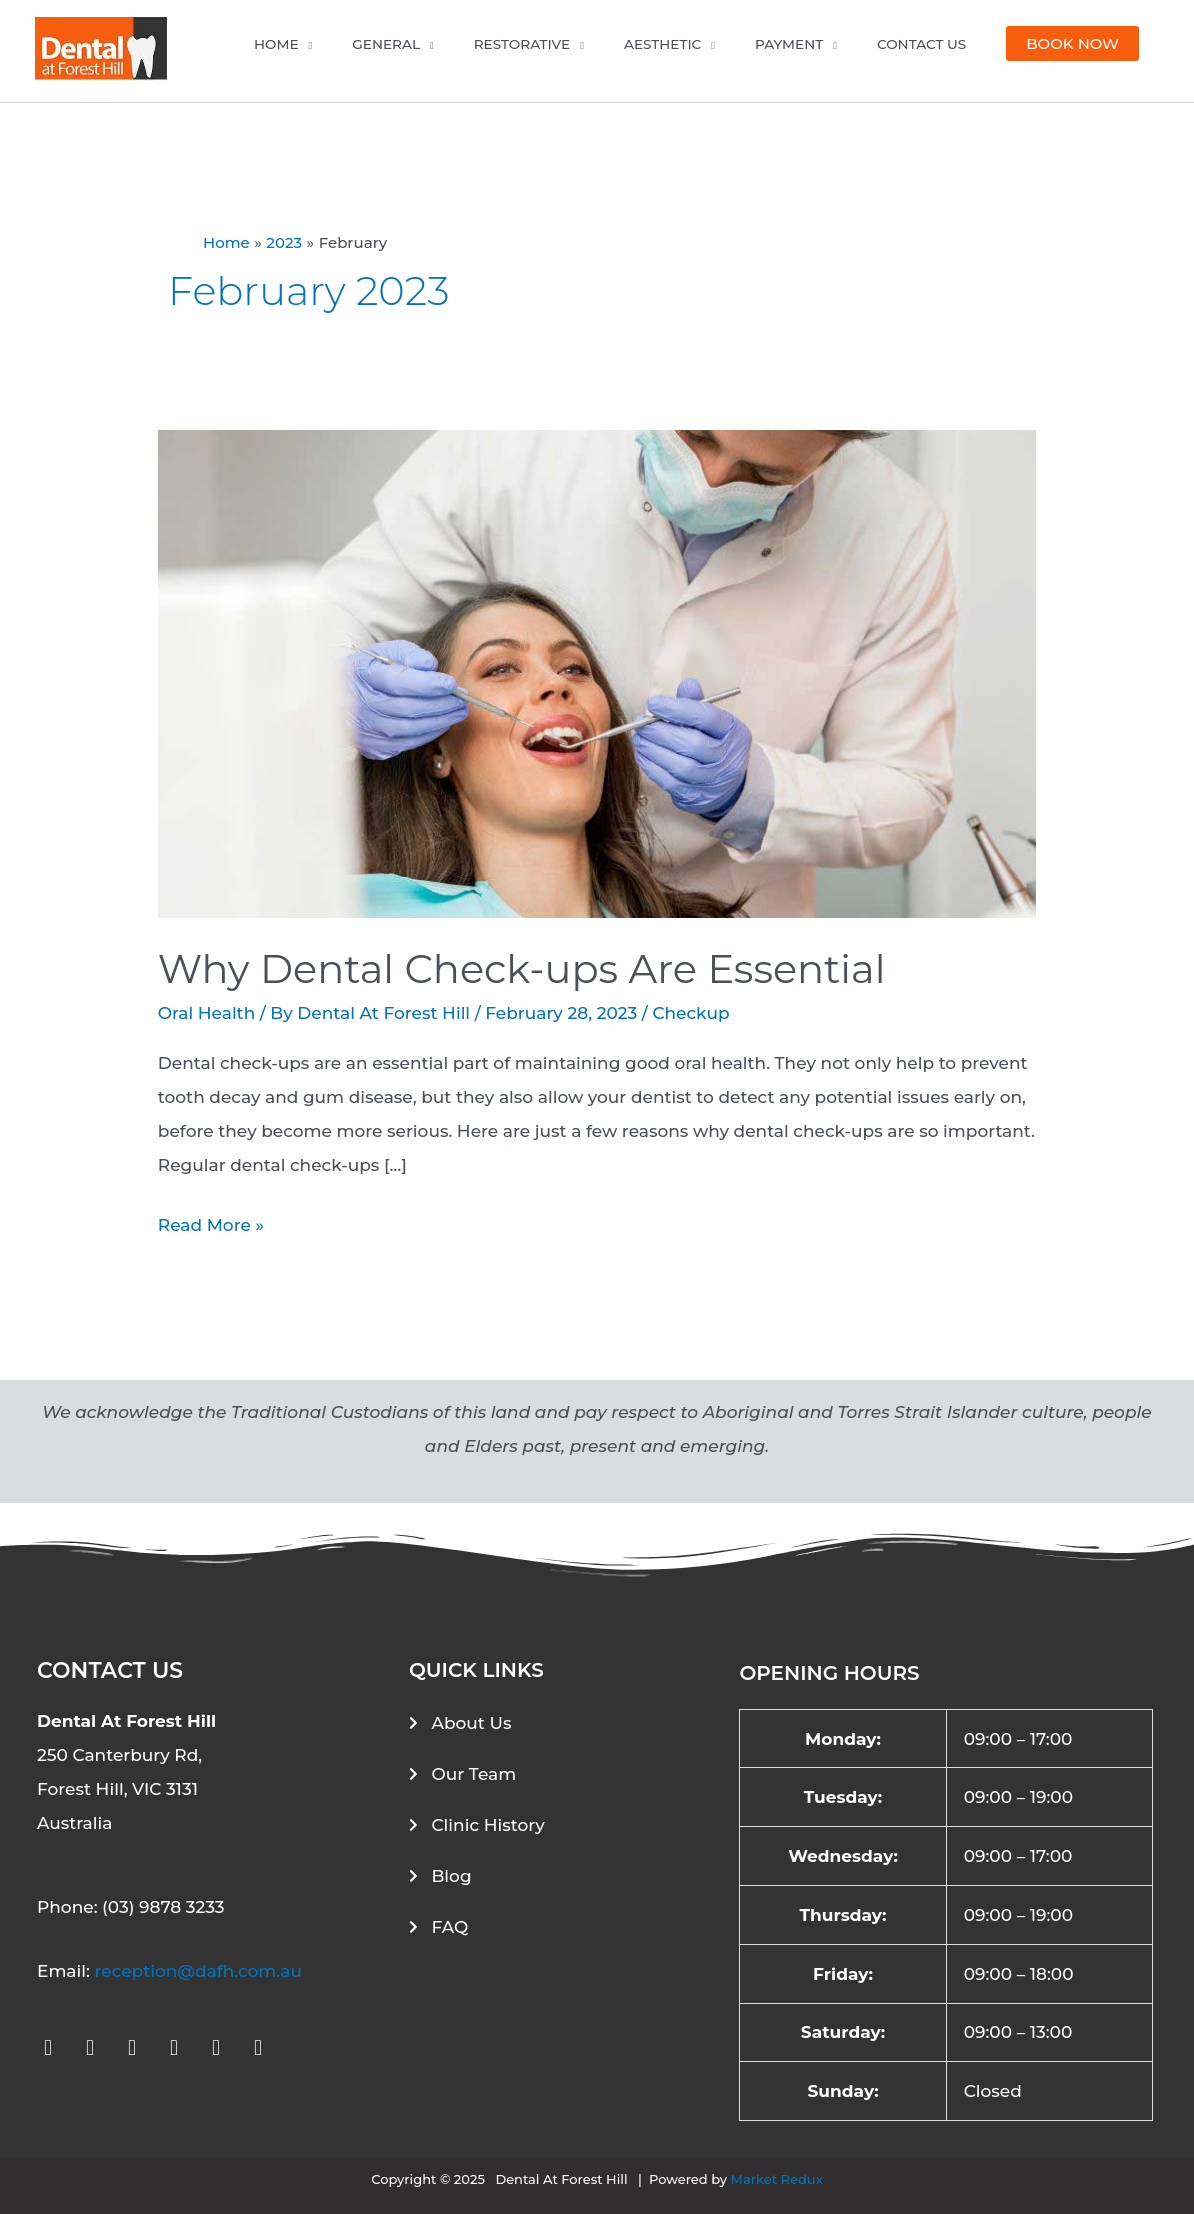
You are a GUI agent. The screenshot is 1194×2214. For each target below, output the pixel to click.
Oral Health (206, 1013)
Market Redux (777, 2179)
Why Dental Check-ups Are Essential (522, 968)
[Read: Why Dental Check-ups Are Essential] (597, 673)
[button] (1072, 43)
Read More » (211, 1221)
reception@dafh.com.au (198, 1971)
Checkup (690, 1013)
